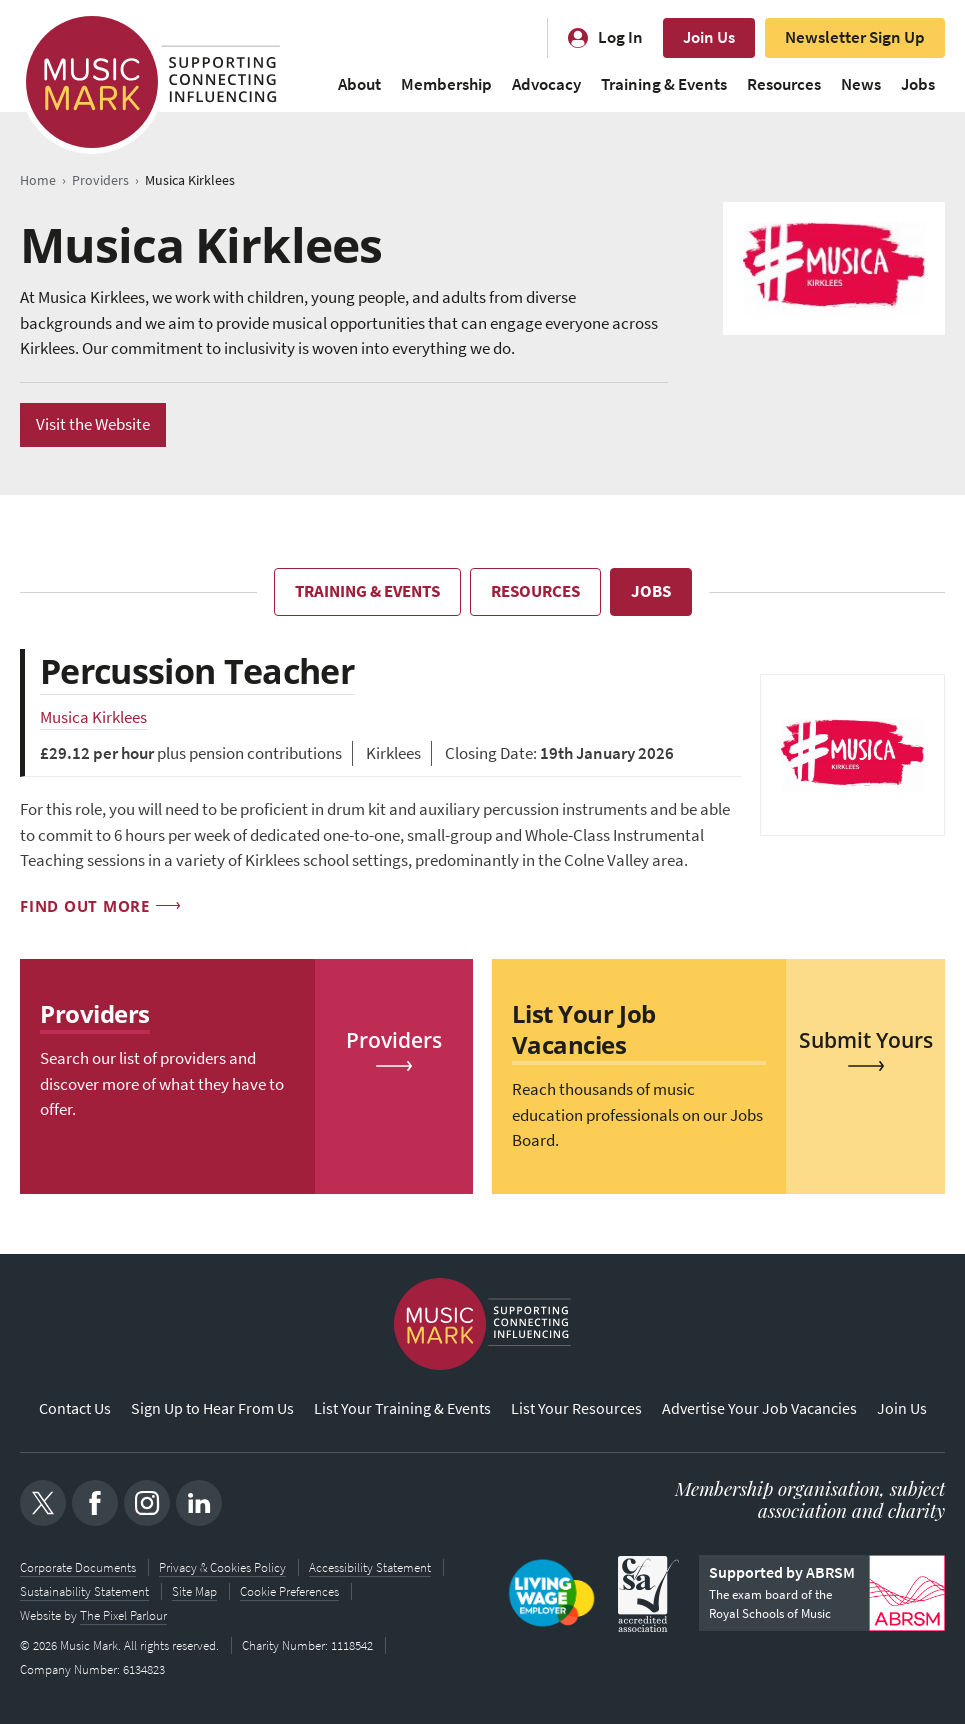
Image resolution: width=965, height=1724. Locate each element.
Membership (446, 84)
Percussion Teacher (197, 671)
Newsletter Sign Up (855, 37)
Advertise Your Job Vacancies (759, 1407)
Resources (784, 84)
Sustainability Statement (84, 1590)
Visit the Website (93, 424)
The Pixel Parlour (123, 1614)
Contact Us (75, 1407)
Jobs (918, 84)
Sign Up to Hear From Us (212, 1407)
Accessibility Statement (370, 1566)
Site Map (194, 1590)
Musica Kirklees (93, 717)
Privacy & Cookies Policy (222, 1566)
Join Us (709, 37)
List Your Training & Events (402, 1407)
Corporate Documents (78, 1566)
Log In (620, 37)
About (359, 84)
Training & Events (664, 84)
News (861, 84)
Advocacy (546, 84)
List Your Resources (576, 1407)
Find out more (85, 905)
